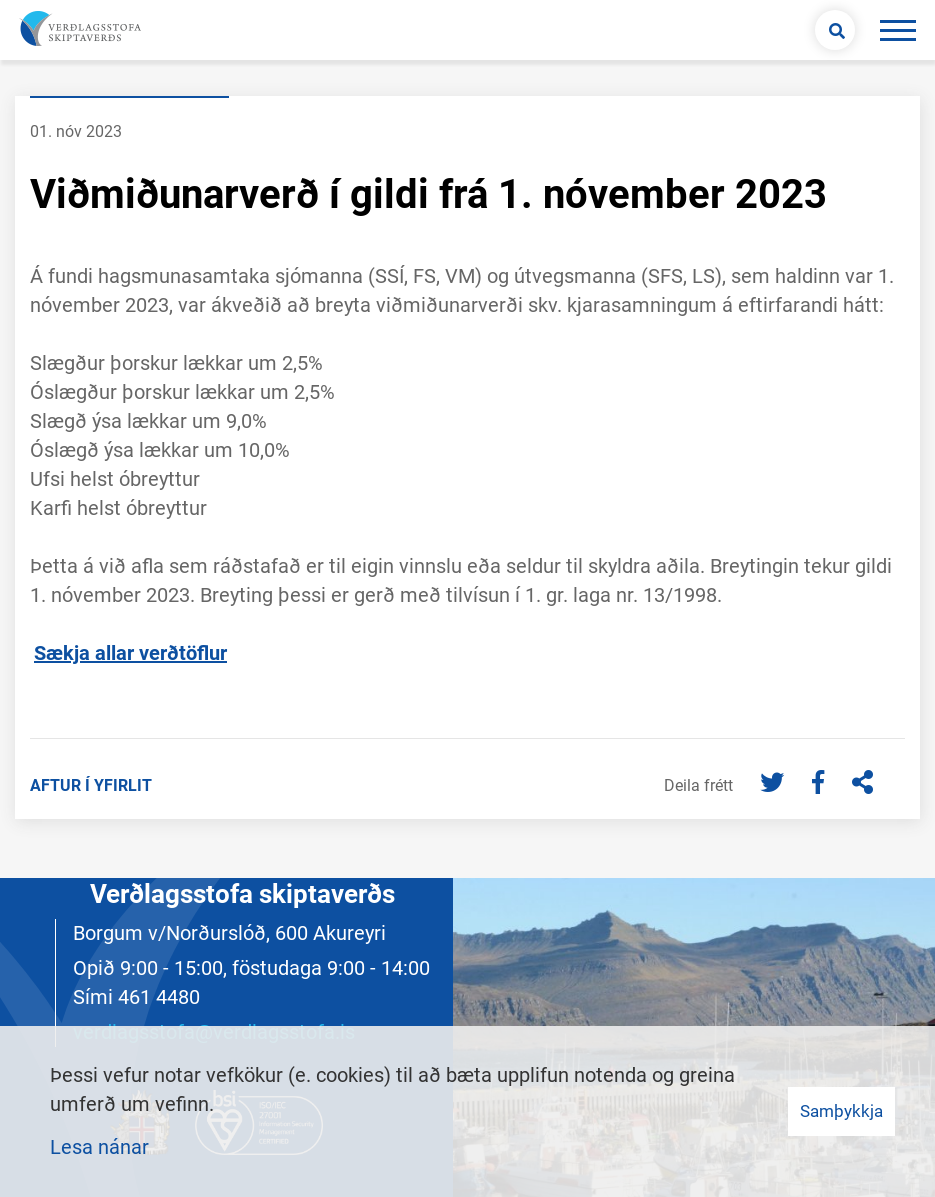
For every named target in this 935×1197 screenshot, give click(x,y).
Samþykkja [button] (841, 1111)
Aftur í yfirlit (91, 785)
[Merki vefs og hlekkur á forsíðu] (78, 30)
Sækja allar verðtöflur (130, 653)
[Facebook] (820, 784)
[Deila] (862, 784)
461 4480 (159, 997)
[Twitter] (774, 784)
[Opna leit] (835, 30)
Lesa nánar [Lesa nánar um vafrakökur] (99, 1147)
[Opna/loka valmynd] (897, 30)
